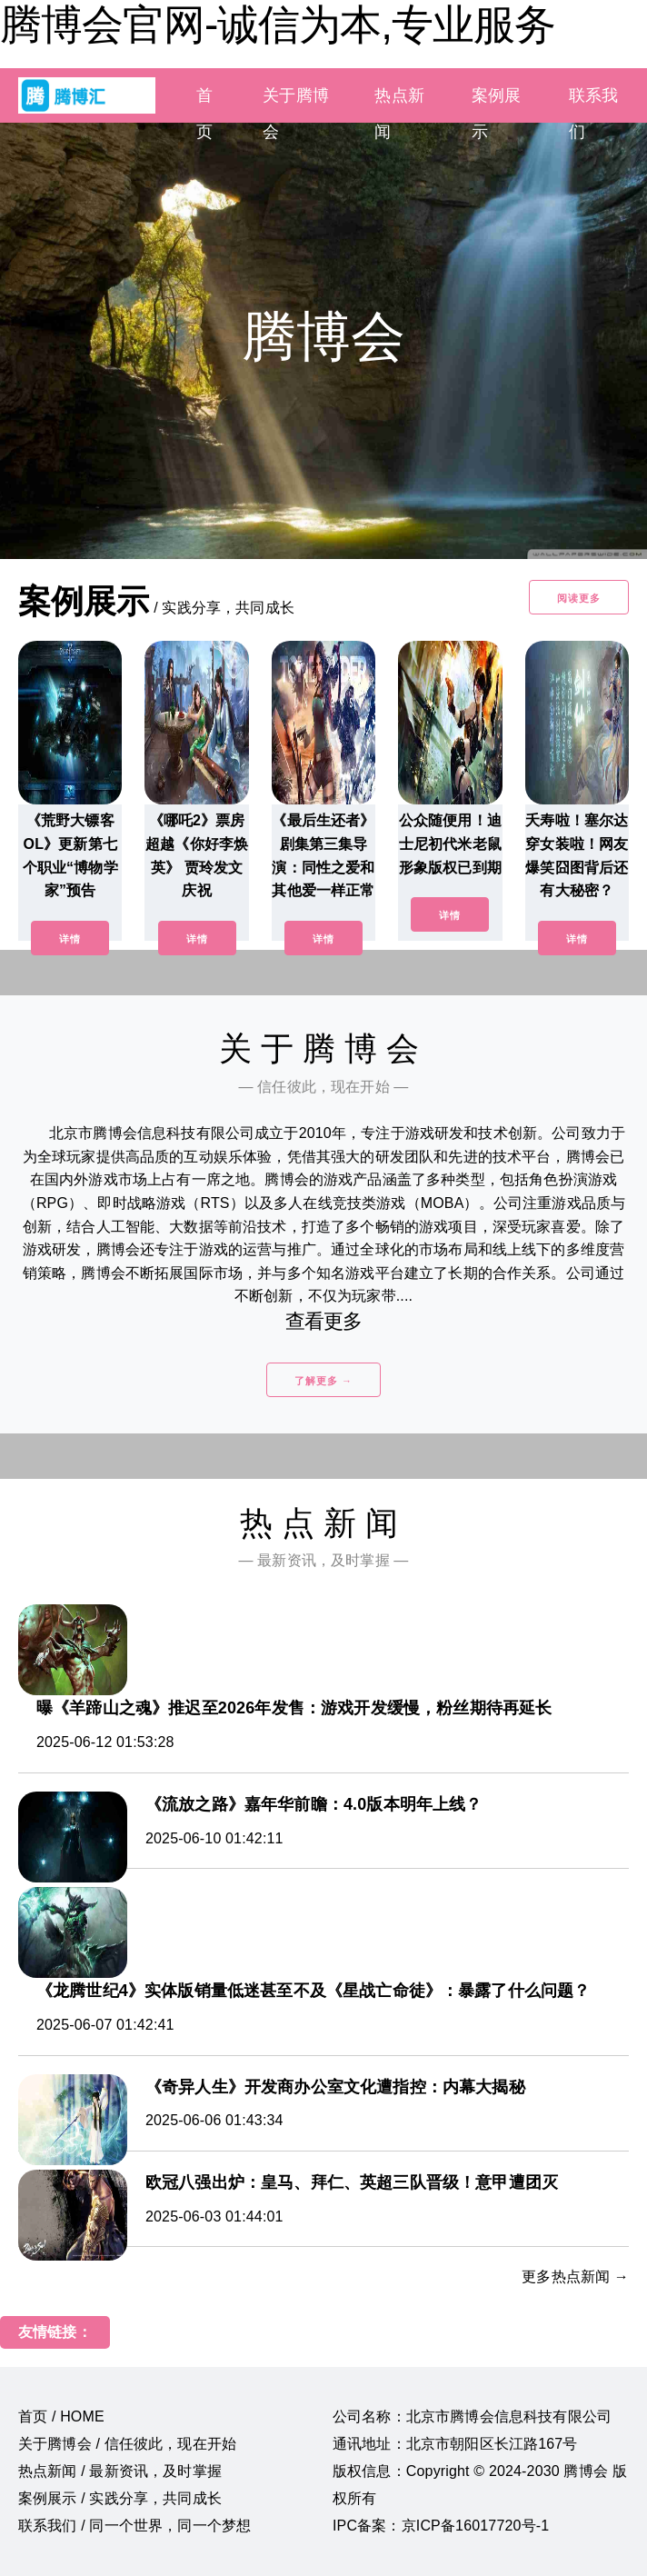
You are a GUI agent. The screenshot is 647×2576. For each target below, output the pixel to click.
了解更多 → (323, 1380)
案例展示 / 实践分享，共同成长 (120, 2498)
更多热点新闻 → (575, 2276)
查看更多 (324, 1321)
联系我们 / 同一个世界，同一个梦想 (134, 2525)
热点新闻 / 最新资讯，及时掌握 (120, 2471)
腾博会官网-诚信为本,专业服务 (277, 24)
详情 (70, 939)
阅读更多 (579, 598)
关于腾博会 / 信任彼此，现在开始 (127, 2443)
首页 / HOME (61, 2416)
